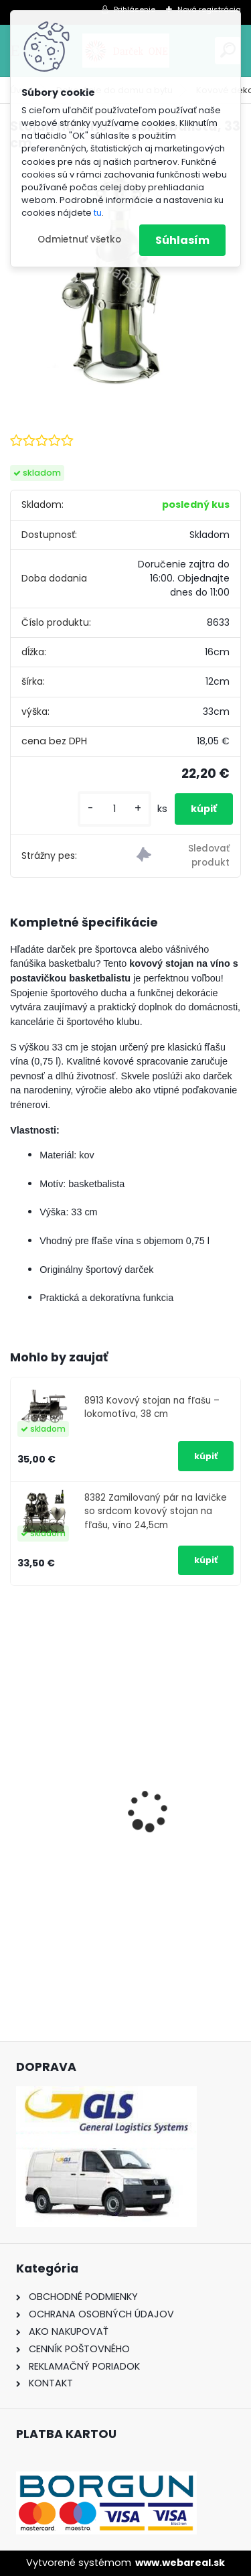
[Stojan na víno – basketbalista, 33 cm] (125, 278)
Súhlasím (182, 240)
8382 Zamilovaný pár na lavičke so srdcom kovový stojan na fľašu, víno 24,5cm (155, 1511)
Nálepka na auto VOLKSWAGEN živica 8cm (117, 1845)
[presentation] (17, 1787)
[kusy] (114, 809)
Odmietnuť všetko (79, 239)
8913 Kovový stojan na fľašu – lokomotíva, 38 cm (152, 1407)
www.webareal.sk (180, 2562)
